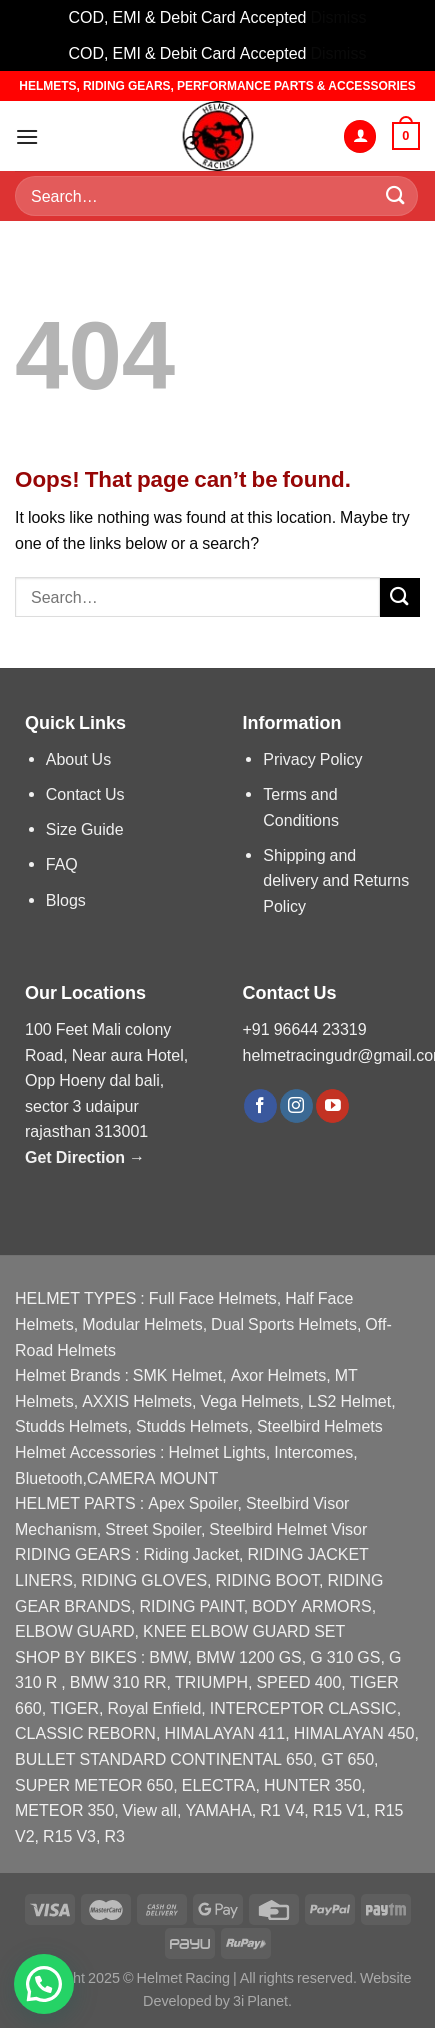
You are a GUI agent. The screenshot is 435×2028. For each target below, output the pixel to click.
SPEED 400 (298, 1682)
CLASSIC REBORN (85, 1733)
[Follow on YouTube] (332, 1106)
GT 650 (347, 1759)
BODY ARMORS (312, 1606)
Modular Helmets (142, 1324)
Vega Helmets (249, 1401)
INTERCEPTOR (267, 1708)
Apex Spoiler (192, 1503)
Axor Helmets (279, 1375)
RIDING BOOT (268, 1580)
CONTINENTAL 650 (241, 1759)
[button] (44, 1984)
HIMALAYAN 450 (354, 1733)
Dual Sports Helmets (284, 1324)
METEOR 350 (64, 1810)
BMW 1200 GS (249, 1657)
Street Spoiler (153, 1529)
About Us (78, 759)
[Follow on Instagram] (296, 1106)
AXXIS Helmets (137, 1401)
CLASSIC (362, 1708)
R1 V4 (282, 1810)
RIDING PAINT (191, 1606)
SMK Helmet (177, 1375)
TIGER (74, 1708)
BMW (168, 1657)
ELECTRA (219, 1785)
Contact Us (85, 794)
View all (150, 1810)
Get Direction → (85, 1157)
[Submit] (396, 196)
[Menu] (27, 136)
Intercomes (313, 1452)
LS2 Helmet (349, 1401)
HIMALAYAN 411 (224, 1733)
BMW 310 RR (118, 1682)
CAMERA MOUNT (152, 1478)
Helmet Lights (216, 1452)
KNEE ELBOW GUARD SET (244, 1631)
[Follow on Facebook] (260, 1106)
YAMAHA (218, 1810)
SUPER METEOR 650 (94, 1785)
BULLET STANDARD (90, 1759)
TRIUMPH (211, 1682)
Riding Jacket (191, 1554)
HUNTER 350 (312, 1785)
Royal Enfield (155, 1708)
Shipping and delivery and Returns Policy (336, 881)
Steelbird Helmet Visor (288, 1529)
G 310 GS (345, 1657)
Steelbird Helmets (320, 1426)
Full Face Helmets (213, 1298)
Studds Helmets (71, 1426)
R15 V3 (69, 1836)
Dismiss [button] (338, 17)
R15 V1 (339, 1810)
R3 (114, 1836)
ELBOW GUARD (75, 1631)
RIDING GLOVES (144, 1580)
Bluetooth (49, 1478)
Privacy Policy (312, 759)
